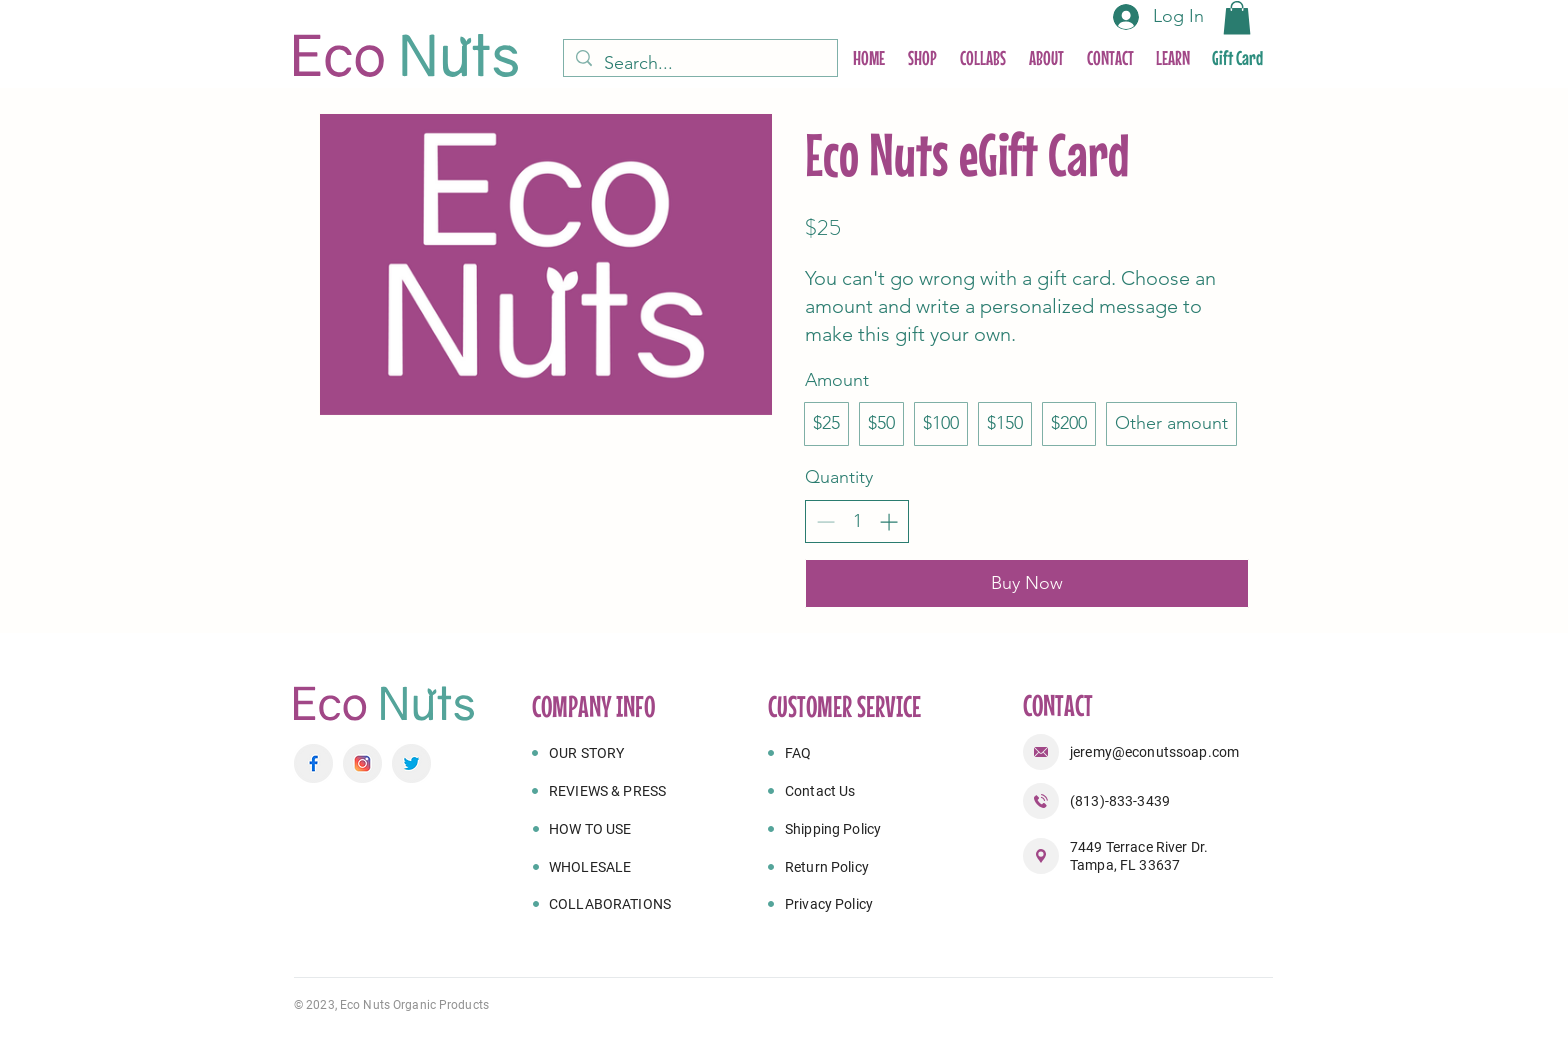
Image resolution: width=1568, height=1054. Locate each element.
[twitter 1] (411, 763)
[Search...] (699, 64)
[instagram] (362, 763)
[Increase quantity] (888, 521)
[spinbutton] (857, 521)
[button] (1237, 17)
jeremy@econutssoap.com (1154, 752)
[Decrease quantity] (825, 521)
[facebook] (313, 763)
